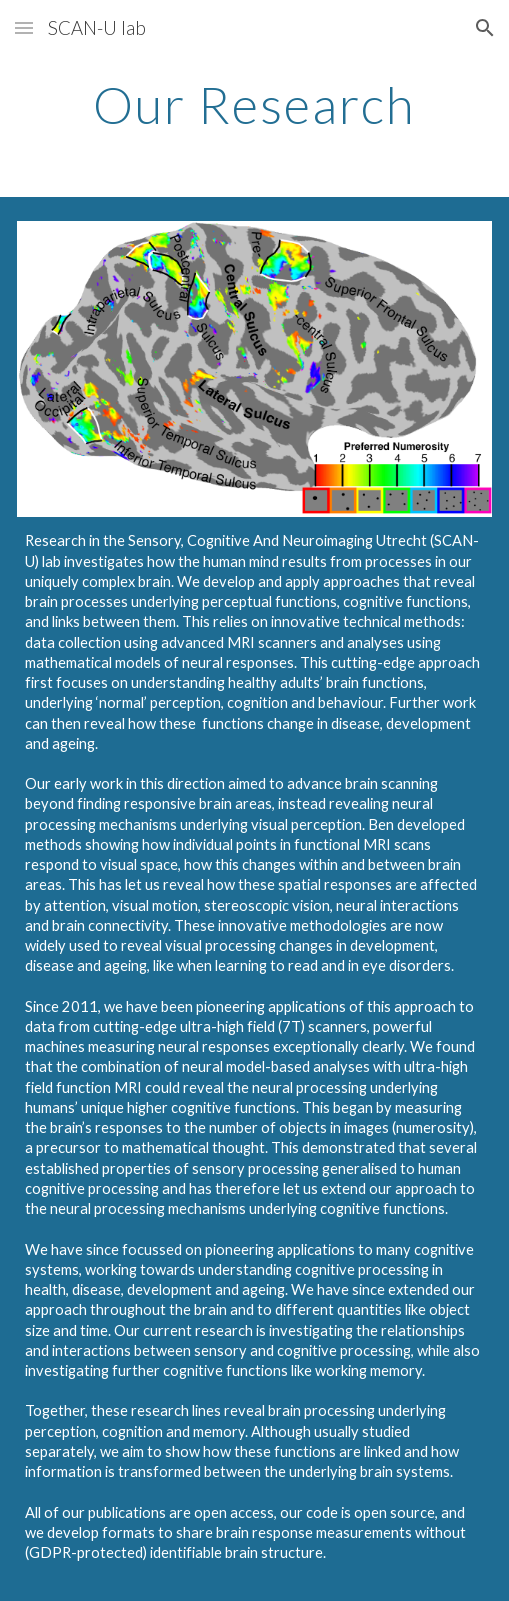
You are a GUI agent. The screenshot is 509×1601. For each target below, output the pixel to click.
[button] (24, 27)
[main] (254, 105)
